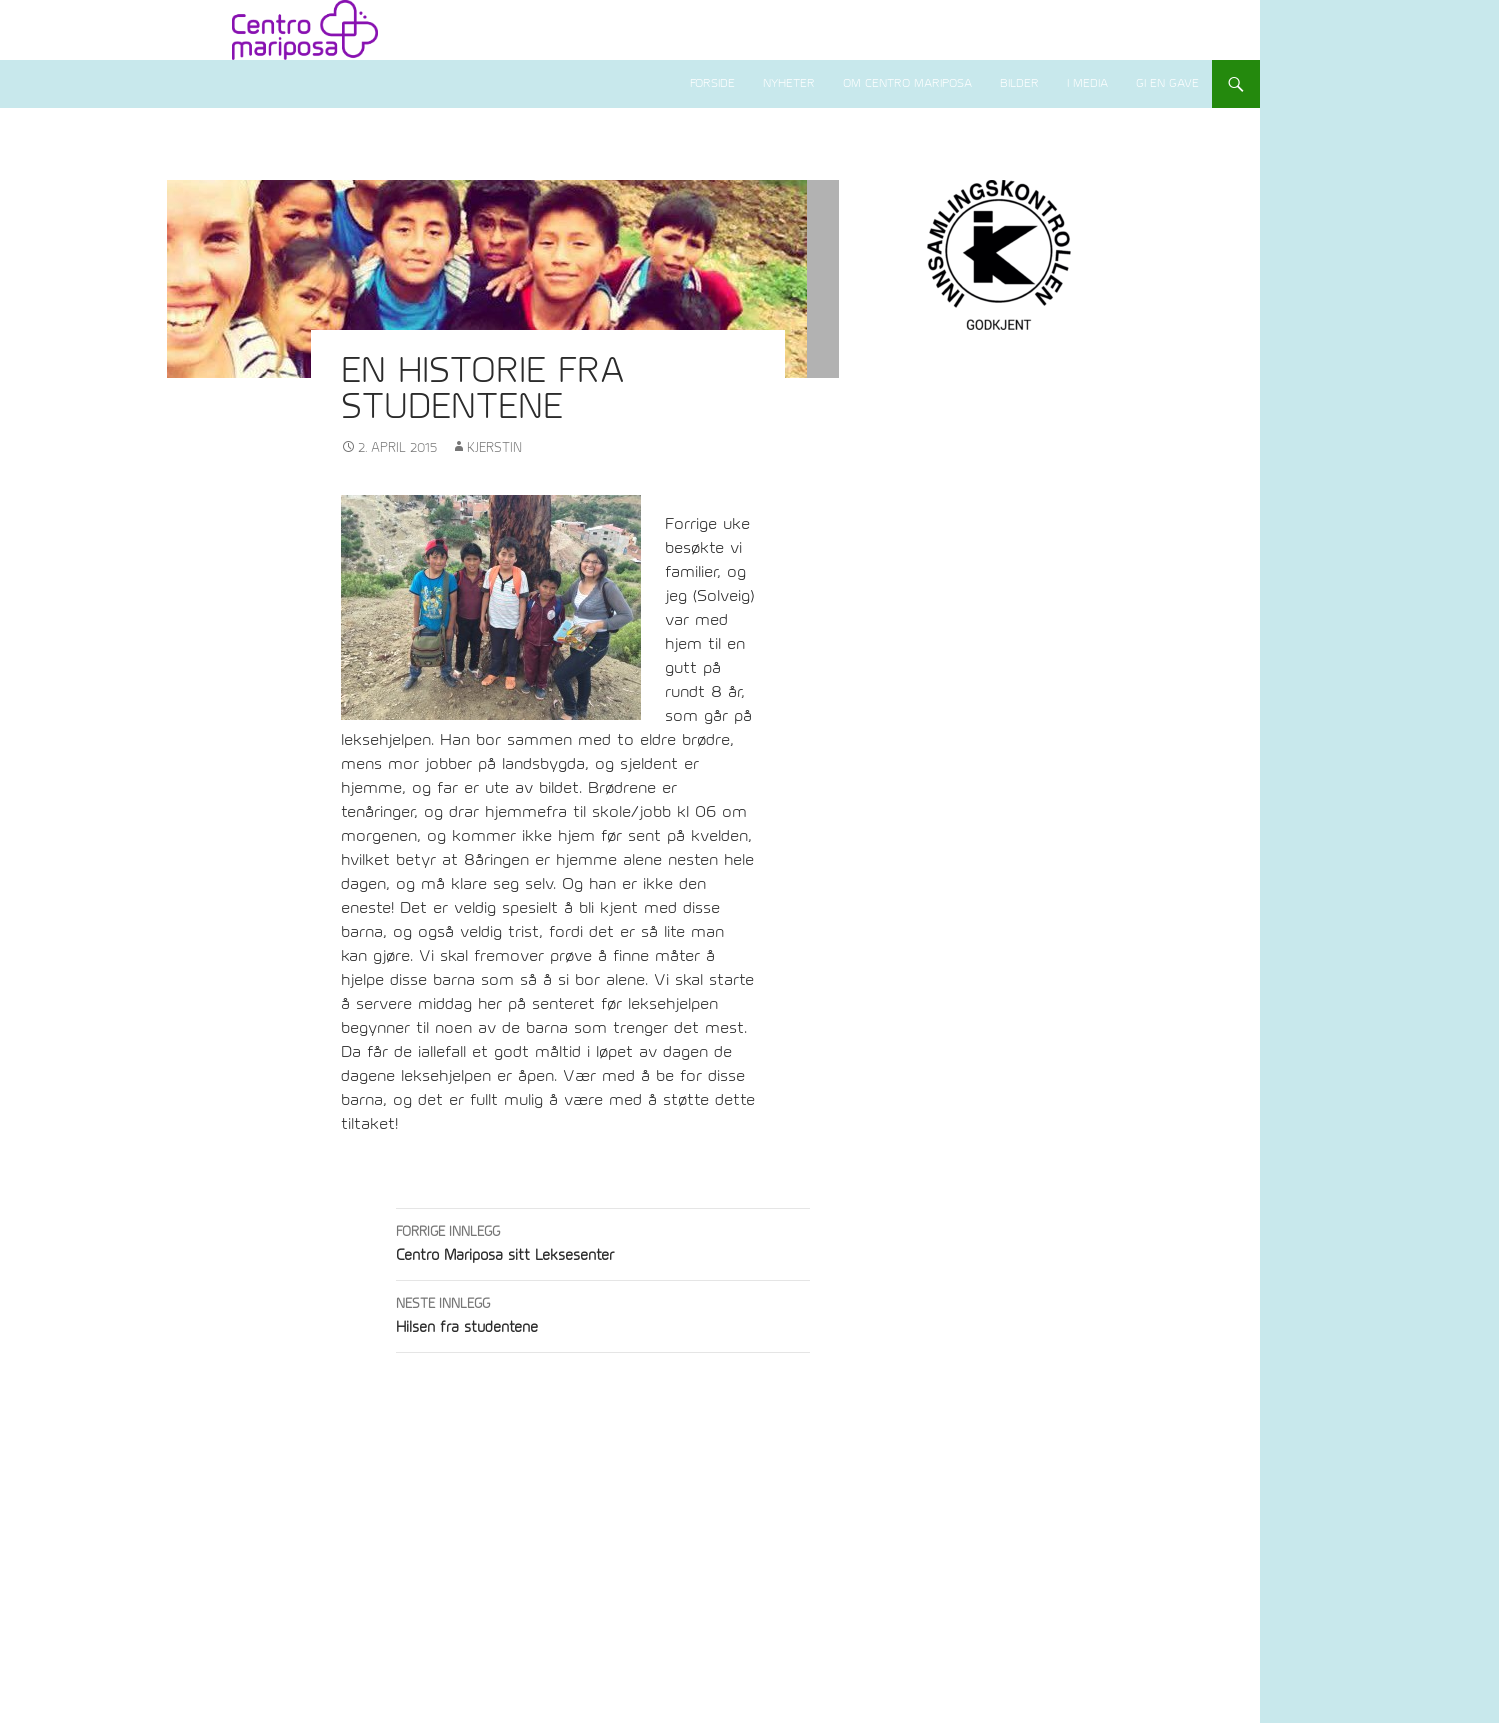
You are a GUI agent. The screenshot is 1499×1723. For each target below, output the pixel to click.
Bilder (1019, 83)
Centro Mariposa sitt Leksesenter (603, 1241)
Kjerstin (494, 448)
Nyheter (789, 83)
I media (1087, 83)
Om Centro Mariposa (907, 83)
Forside (712, 83)
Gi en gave (1167, 83)
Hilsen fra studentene (603, 1313)
